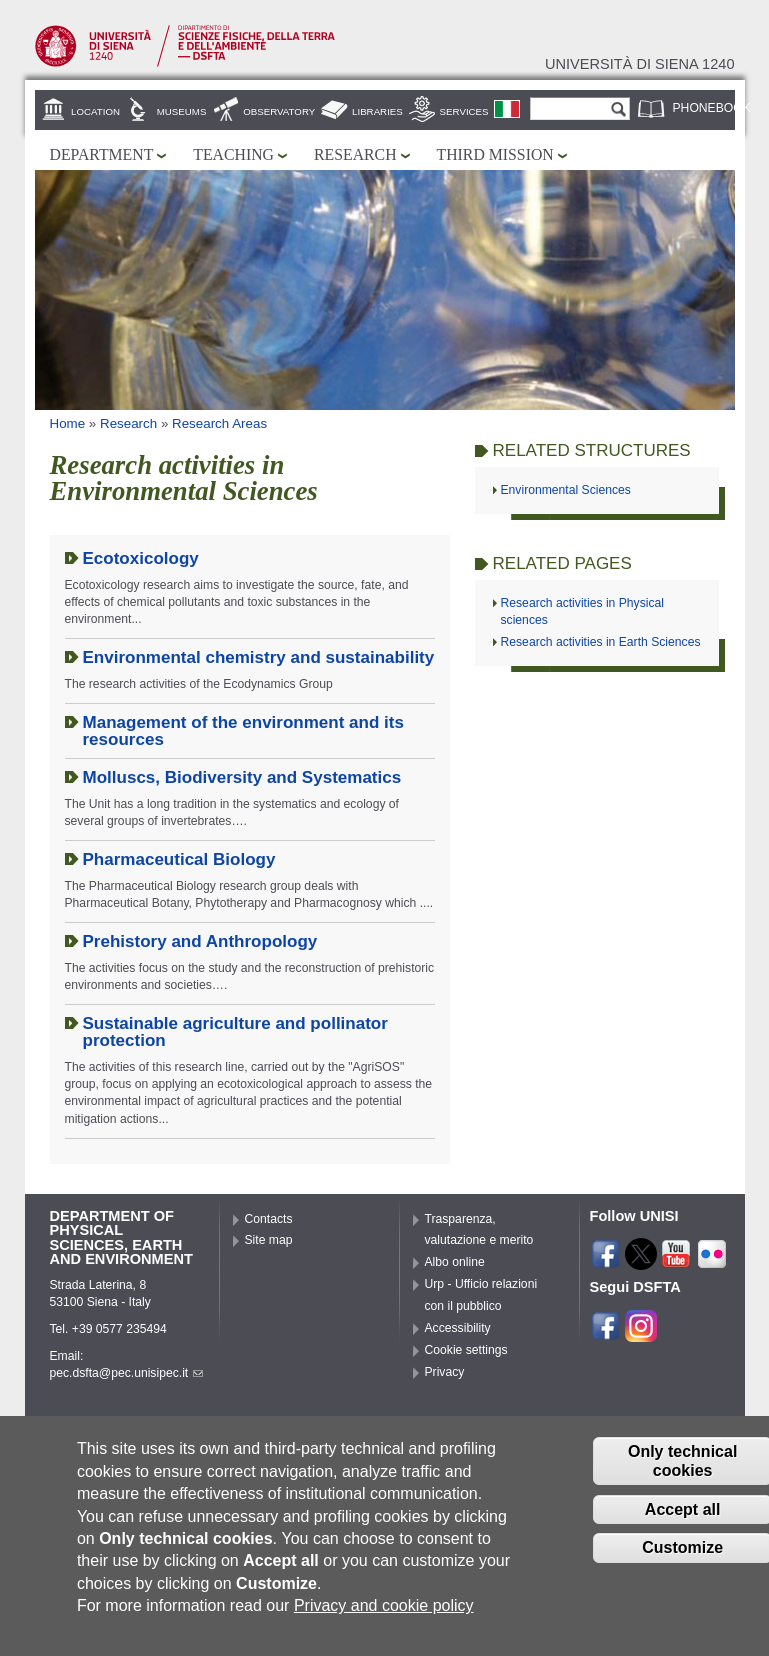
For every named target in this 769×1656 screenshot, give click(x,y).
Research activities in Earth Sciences (601, 642)
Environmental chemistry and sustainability (259, 657)
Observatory (279, 111)
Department (102, 154)
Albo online (455, 1262)
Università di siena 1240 (640, 64)
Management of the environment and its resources (243, 731)
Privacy (445, 1372)
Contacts (269, 1219)
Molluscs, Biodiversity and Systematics (242, 777)
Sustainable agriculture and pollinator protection (235, 1032)
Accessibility (458, 1328)
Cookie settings (466, 1350)
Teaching (233, 154)
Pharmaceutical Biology (179, 859)
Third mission (495, 154)
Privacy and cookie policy (384, 1613)
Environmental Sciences (566, 490)
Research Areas (219, 423)
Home (68, 423)
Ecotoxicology (141, 558)
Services (464, 111)
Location (95, 111)
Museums (182, 111)
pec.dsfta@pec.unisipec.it (127, 1373)
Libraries (377, 111)
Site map (269, 1240)
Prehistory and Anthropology (200, 941)
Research (355, 154)
